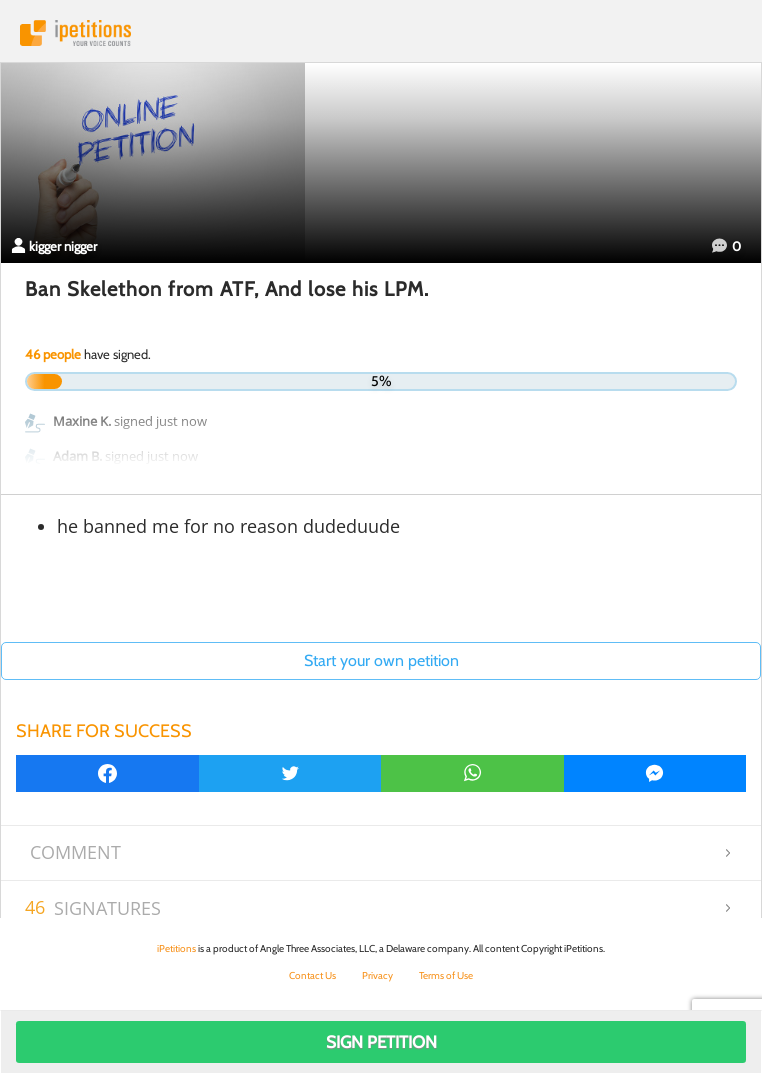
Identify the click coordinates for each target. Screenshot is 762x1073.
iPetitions (381, 33)
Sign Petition (381, 1042)
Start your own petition (381, 660)
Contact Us (312, 975)
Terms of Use (446, 975)
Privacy (377, 975)
